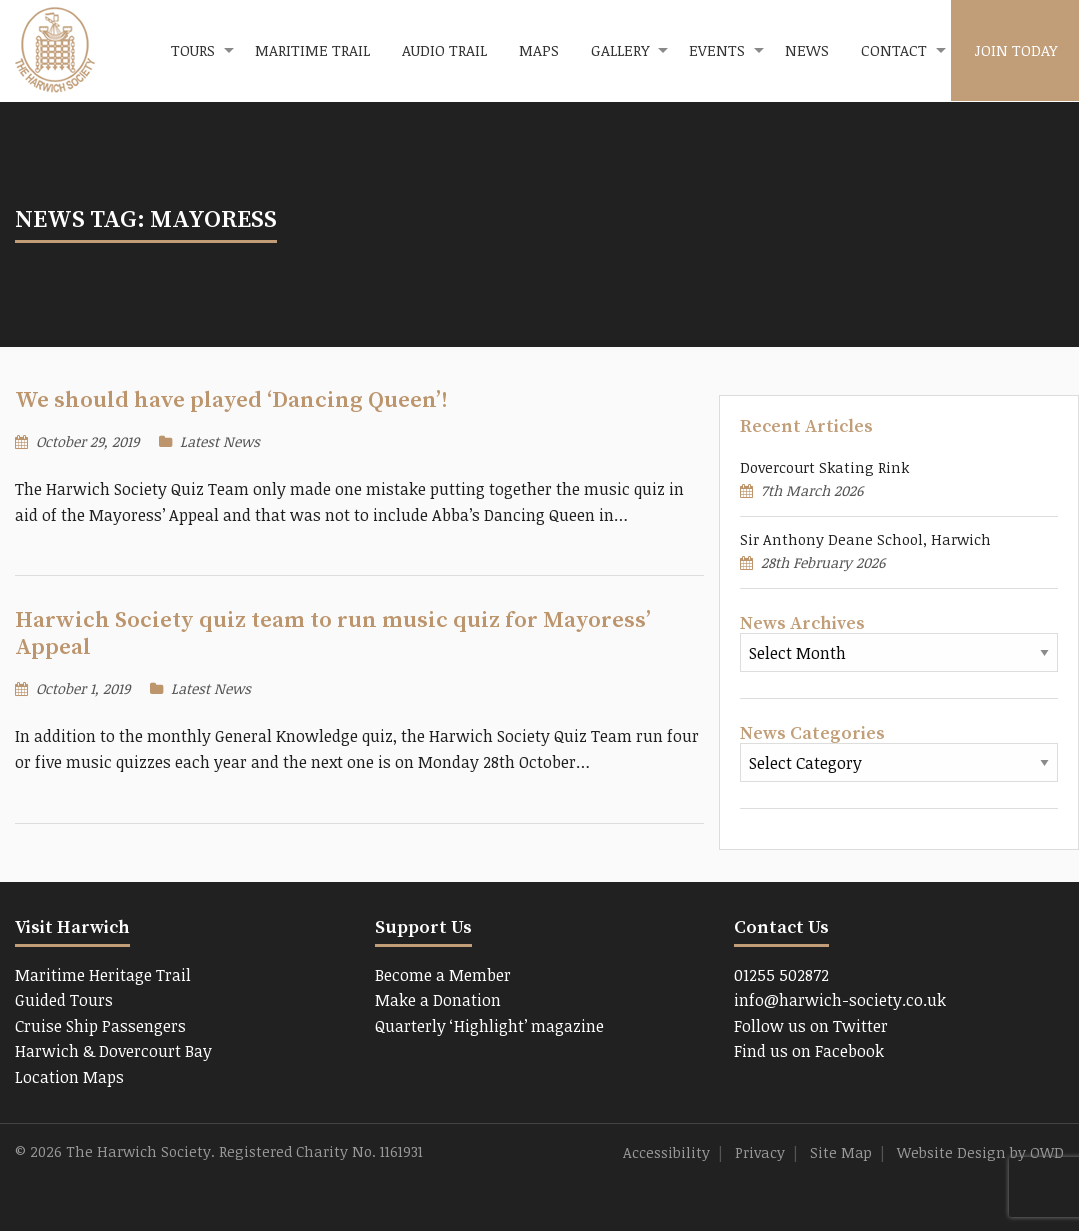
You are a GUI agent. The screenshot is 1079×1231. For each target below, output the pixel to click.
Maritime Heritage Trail (103, 975)
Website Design (951, 1152)
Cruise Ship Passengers (100, 1026)
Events (717, 50)
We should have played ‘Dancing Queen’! (231, 400)
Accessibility (666, 1152)
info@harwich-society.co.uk (840, 1000)
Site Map (841, 1152)
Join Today (1015, 50)
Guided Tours (64, 1000)
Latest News (220, 441)
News (807, 50)
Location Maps (69, 1077)
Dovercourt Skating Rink (824, 467)
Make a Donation (438, 1000)
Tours (193, 50)
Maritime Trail (312, 50)
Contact (894, 50)
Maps (539, 50)
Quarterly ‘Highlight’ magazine (489, 1026)
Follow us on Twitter (811, 1026)
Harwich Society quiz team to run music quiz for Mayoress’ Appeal (333, 634)
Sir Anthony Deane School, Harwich (865, 539)
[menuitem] (197, 50)
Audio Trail (444, 50)
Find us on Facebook (809, 1051)
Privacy (760, 1152)
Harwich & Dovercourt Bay (113, 1051)
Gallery (620, 50)
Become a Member (443, 975)
